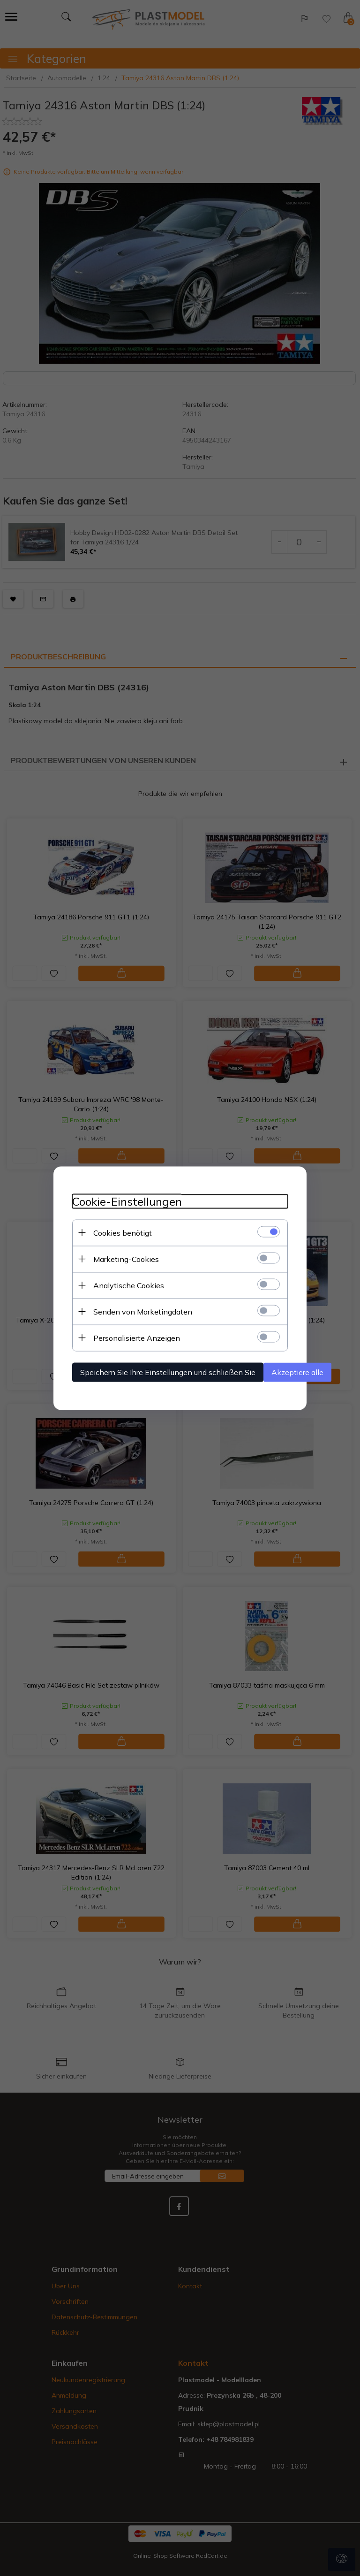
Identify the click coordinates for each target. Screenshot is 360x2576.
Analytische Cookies (128, 1285)
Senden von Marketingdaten (142, 1311)
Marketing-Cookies (126, 1258)
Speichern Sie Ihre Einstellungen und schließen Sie (167, 1371)
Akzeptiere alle (297, 1371)
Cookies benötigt (122, 1232)
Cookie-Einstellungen (127, 1201)
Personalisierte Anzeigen (136, 1337)
